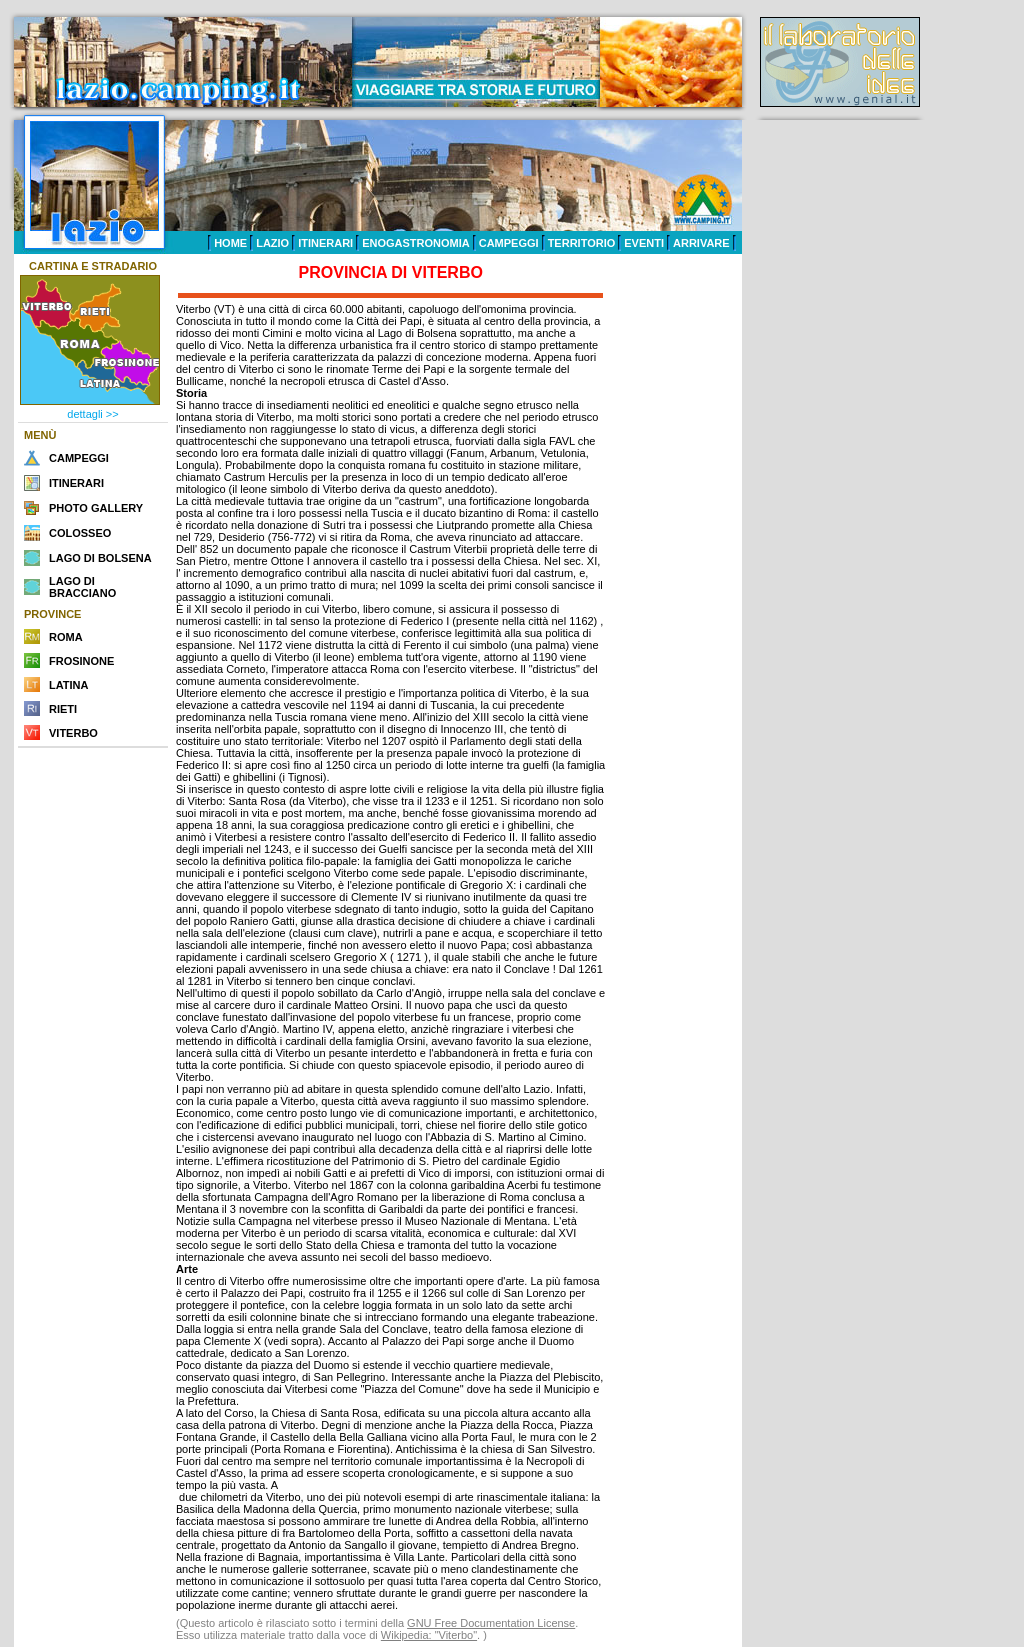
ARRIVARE (701, 243)
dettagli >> (92, 414)
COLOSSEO (80, 533)
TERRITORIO (582, 243)
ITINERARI (325, 243)
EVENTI (644, 243)
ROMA (66, 637)
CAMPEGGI (509, 243)
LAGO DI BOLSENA (100, 558)
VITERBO (73, 733)
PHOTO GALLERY (96, 508)
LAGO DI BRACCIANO (82, 587)
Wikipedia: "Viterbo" (429, 1635)
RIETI (63, 709)
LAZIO (272, 243)
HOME (230, 243)
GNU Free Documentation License (491, 1623)
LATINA (69, 685)
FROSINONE (81, 661)
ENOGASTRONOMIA (416, 243)
